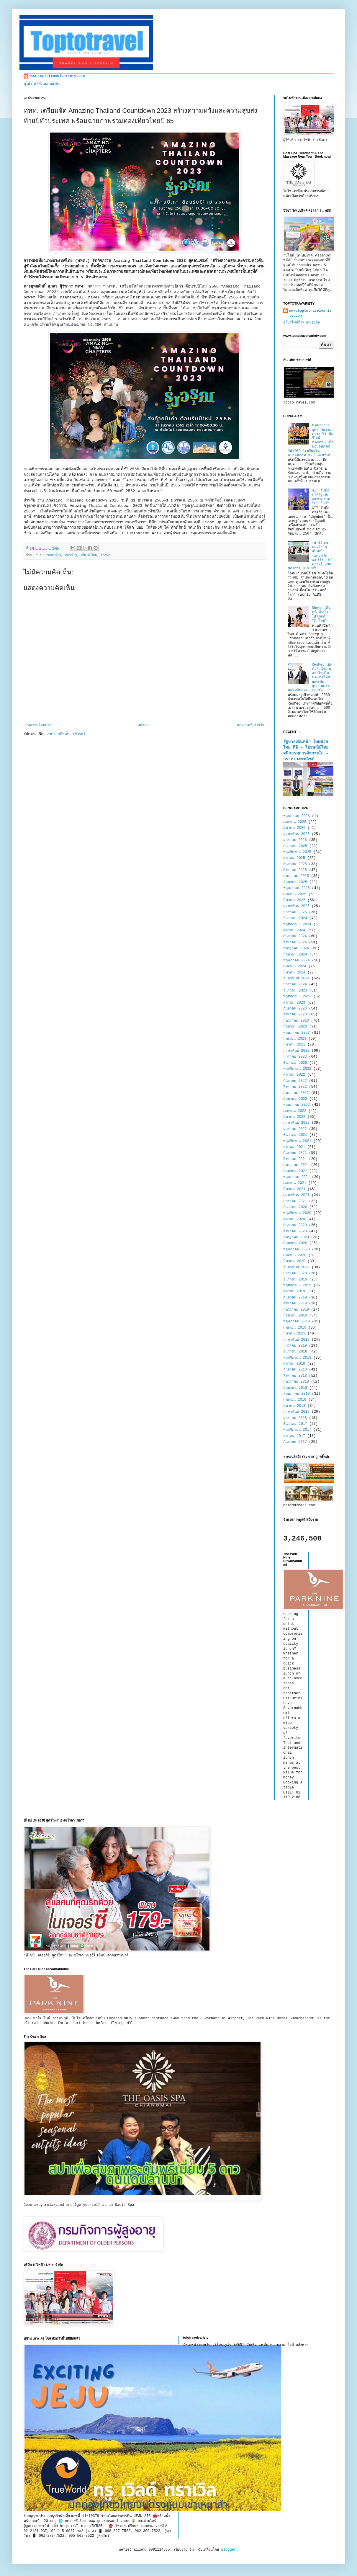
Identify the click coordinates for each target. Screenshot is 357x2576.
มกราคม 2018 (295, 1418)
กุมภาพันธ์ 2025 (296, 906)
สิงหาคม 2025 (295, 870)
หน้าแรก (143, 725)
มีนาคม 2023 (294, 1045)
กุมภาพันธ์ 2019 (296, 1340)
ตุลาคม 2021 (294, 1147)
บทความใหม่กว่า (38, 725)
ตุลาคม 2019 (294, 1291)
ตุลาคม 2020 (294, 1219)
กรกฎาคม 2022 (296, 1093)
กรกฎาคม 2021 (296, 1165)
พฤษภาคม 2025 (296, 888)
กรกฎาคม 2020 (296, 1237)
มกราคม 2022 (295, 1129)
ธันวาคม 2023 (295, 991)
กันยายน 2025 (295, 864)
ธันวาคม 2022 (295, 1063)
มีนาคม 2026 (294, 828)
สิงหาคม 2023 (295, 1014)
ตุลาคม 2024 (294, 930)
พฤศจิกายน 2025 (297, 852)
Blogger (228, 2550)
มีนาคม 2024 (294, 973)
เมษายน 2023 (294, 1039)
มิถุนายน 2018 (295, 1388)
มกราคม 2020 (295, 1273)
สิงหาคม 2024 (295, 942)
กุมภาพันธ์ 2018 (296, 1412)
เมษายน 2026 (294, 822)
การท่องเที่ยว (52, 555)
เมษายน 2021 (294, 1183)
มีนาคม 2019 (294, 1334)
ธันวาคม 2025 (295, 846)
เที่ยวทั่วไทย (89, 555)
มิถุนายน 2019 (295, 1316)
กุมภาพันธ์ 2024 (296, 978)
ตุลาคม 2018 (294, 1364)
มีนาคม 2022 (294, 1117)
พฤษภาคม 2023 (296, 1033)
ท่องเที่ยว (71, 555)
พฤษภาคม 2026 (296, 816)
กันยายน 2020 (295, 1225)
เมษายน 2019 (294, 1328)
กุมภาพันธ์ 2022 (296, 1123)
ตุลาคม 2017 (294, 1436)
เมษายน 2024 (294, 966)
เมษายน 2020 (294, 1255)
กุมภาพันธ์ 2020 (296, 1267)
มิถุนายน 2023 (295, 1027)
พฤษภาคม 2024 (296, 960)
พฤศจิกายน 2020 (297, 1213)
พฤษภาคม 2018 (296, 1394)
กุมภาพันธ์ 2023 (296, 1051)
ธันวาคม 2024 (295, 918)
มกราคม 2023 (295, 1057)
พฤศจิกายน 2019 (297, 1285)
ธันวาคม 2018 (295, 1352)
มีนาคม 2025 (294, 900)
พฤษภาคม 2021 (296, 1177)
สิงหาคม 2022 (295, 1087)
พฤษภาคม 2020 (296, 1249)
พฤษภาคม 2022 (296, 1105)
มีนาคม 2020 (294, 1261)
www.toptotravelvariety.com (57, 76)
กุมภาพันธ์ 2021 (296, 1195)
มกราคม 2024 (295, 984)
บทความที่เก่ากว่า (250, 725)
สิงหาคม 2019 (295, 1303)
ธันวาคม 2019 (295, 1280)
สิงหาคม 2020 (295, 1231)
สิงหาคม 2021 (295, 1159)
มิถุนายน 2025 (295, 882)
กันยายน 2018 (295, 1370)
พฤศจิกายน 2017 (297, 1430)
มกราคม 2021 (295, 1201)
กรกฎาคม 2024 (296, 948)
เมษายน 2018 (294, 1400)
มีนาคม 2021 (294, 1189)
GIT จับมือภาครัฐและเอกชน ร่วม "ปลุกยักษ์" (321, 497)
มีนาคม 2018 (294, 1406)
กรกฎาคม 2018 (296, 1382)
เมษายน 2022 (294, 1111)
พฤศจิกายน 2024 (297, 924)
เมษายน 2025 (294, 894)
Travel (106, 555)
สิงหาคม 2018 (295, 1376)
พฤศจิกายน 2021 (297, 1141)
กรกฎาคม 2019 (296, 1310)
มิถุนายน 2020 (295, 1243)
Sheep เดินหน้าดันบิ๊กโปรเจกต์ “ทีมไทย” (321, 614)
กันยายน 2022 (295, 1081)
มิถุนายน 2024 (295, 955)
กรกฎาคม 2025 (296, 876)
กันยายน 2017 (295, 1442)
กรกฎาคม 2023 (296, 1021)
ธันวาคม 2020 (295, 1207)
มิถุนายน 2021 (295, 1171)
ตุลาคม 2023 (294, 1003)
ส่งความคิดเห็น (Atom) (66, 734)
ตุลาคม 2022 (294, 1075)
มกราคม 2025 (295, 912)
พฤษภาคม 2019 (296, 1321)
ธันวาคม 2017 (295, 1424)
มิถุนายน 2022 (295, 1099)
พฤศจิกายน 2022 (297, 1069)
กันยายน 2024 (295, 936)
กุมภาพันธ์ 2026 (296, 834)
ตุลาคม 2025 (294, 858)
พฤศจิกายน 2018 (297, 1358)
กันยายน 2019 (295, 1298)
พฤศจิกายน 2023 (297, 996)
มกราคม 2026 (295, 840)
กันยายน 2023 (295, 1009)
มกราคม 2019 (295, 1346)
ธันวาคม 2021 (295, 1135)
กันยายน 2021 (295, 1153)
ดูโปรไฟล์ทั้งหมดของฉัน (42, 84)
